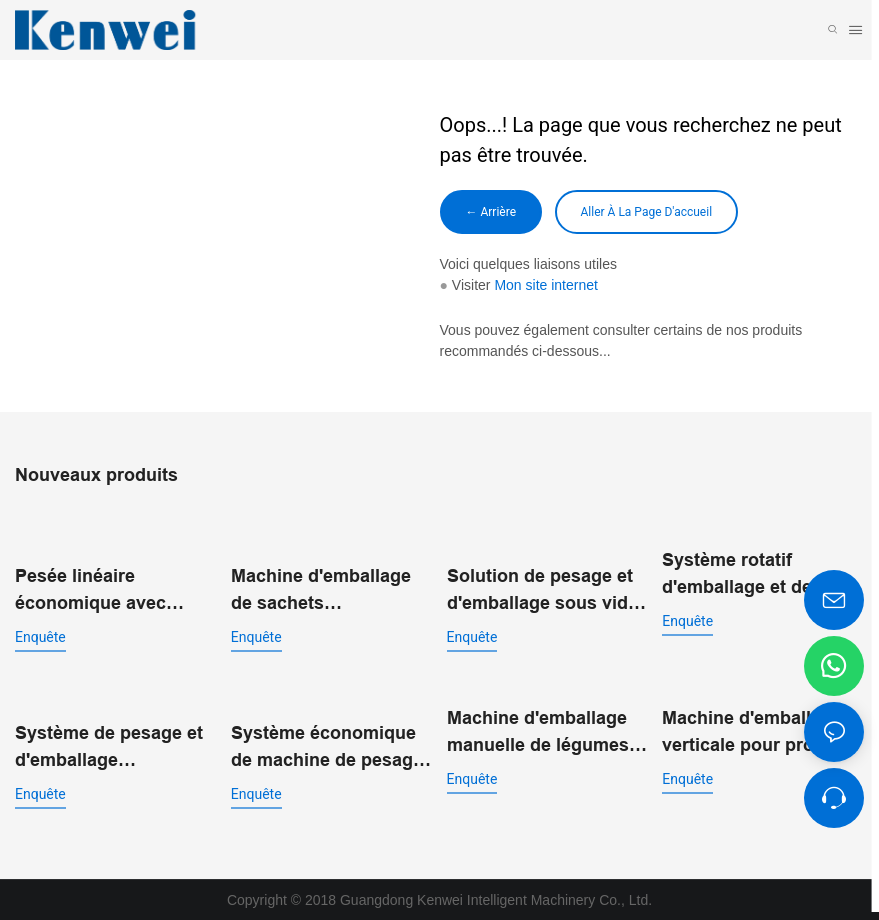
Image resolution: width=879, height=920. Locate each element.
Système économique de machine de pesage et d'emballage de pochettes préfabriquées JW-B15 (327, 747)
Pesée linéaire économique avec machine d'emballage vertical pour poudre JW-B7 (105, 575)
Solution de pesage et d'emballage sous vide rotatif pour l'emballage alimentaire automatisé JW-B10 (546, 590)
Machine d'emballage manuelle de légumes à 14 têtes (545, 732)
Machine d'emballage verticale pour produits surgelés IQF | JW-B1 (759, 732)
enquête (40, 621)
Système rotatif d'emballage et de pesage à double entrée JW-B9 (762, 575)
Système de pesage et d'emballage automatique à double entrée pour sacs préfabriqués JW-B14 (109, 747)
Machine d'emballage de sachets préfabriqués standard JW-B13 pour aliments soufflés (326, 590)
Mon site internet (546, 285)
